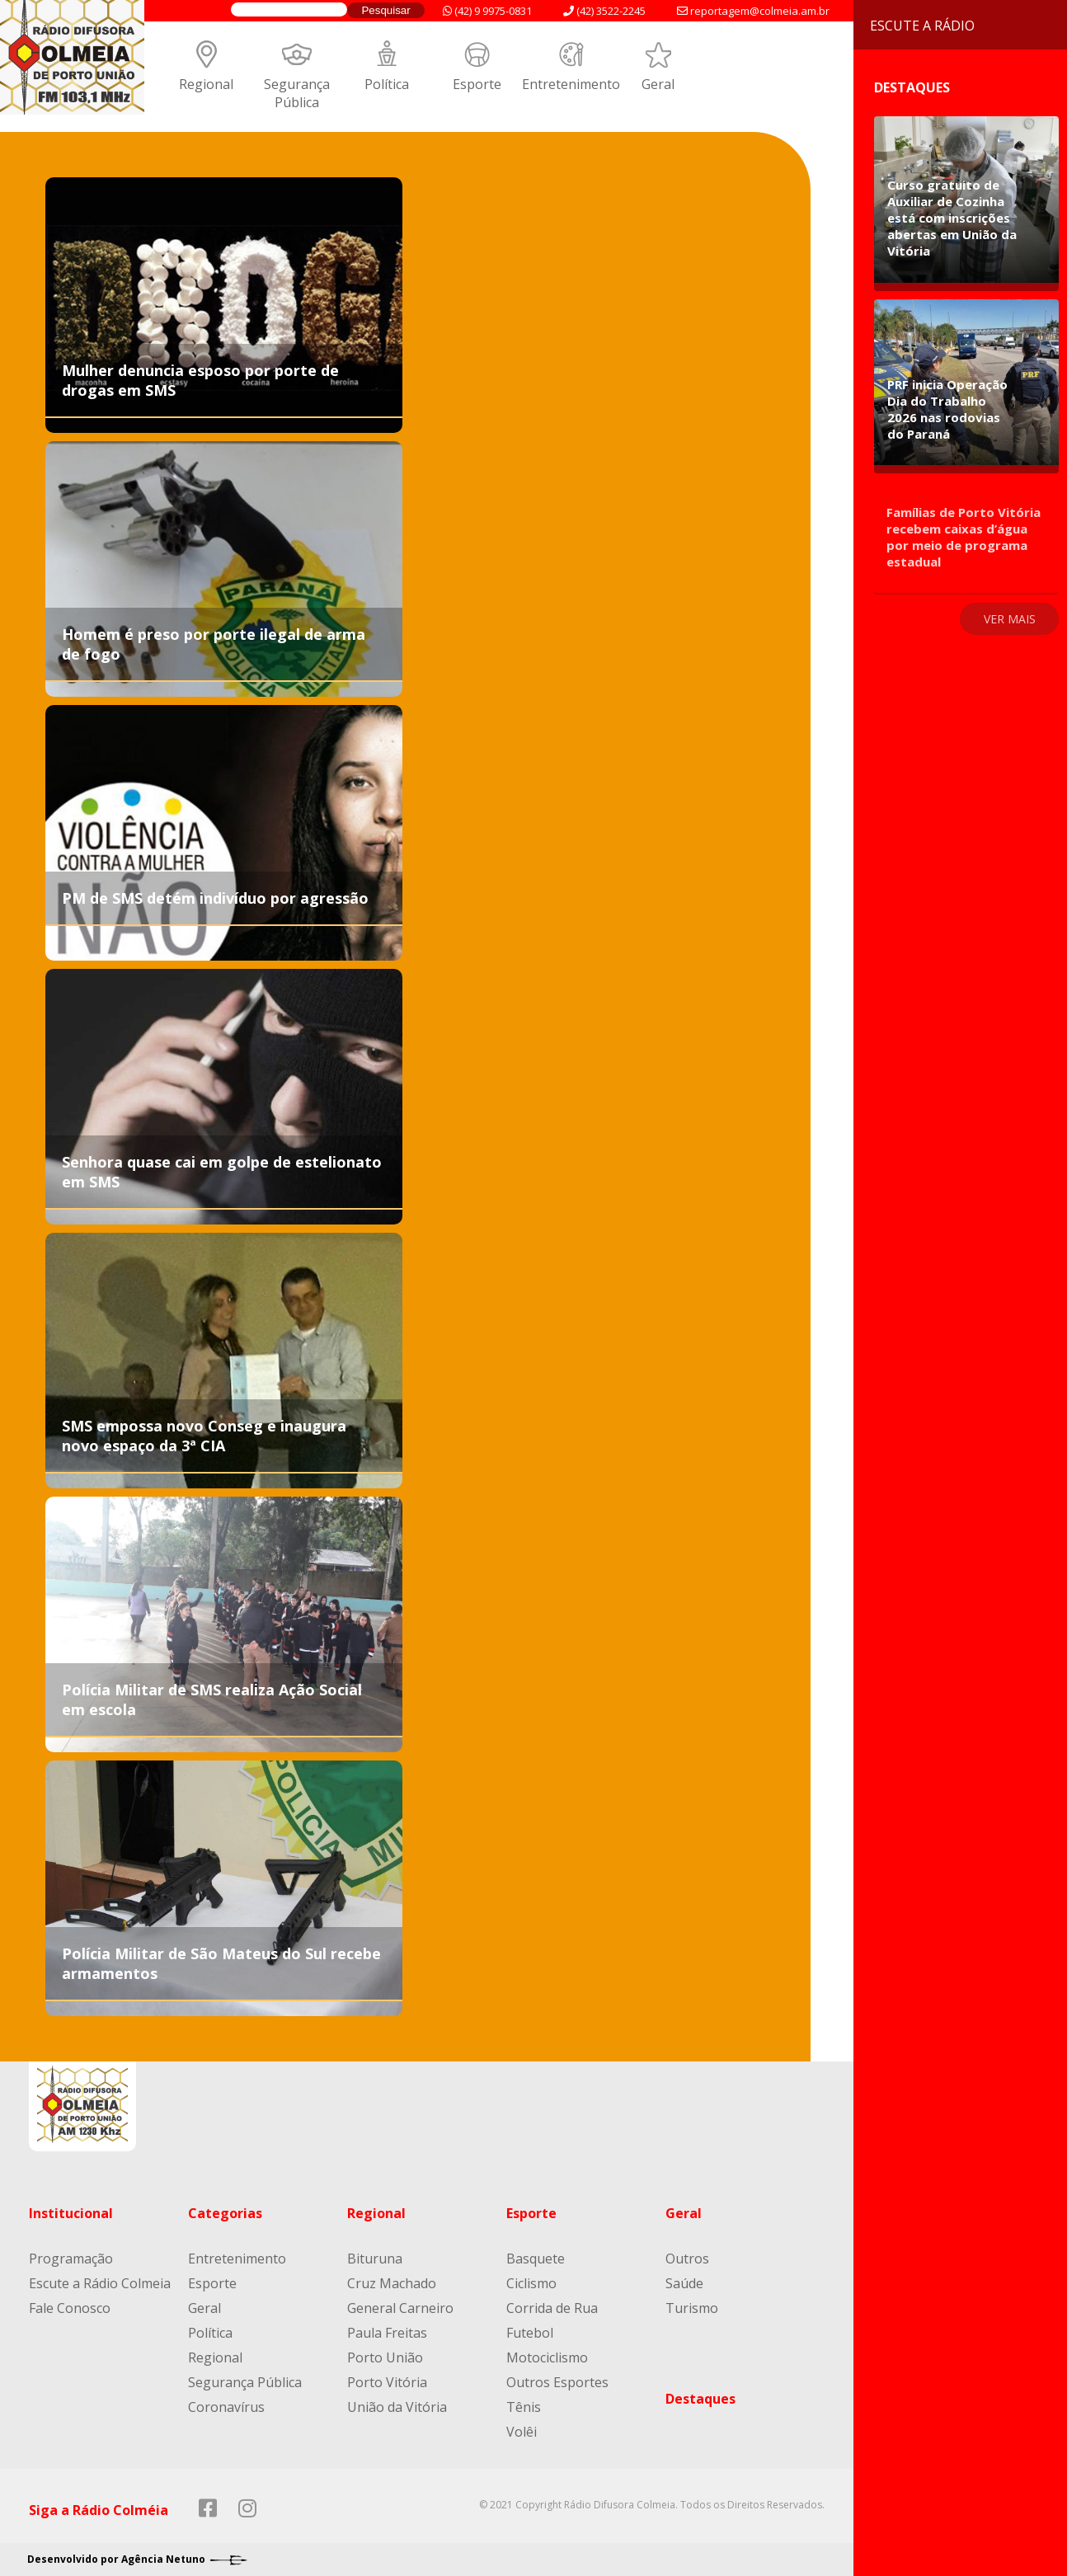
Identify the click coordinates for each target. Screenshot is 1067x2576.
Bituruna (374, 2258)
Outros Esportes (557, 2382)
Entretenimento (571, 84)
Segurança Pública (297, 93)
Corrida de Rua (552, 2308)
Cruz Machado (391, 2283)
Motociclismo (547, 2357)
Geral (658, 84)
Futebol (529, 2333)
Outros (687, 2258)
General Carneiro (400, 2308)
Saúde (684, 2283)
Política (386, 84)
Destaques (700, 2399)
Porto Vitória (387, 2382)
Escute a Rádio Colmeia (100, 2283)
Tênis (523, 2407)
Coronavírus (226, 2407)
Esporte (477, 84)
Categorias (225, 2213)
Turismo (691, 2308)
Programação (71, 2258)
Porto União (385, 2357)
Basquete (535, 2258)
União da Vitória (397, 2407)
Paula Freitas (387, 2333)
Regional (206, 84)
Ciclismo (531, 2283)
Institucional (71, 2213)
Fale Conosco (69, 2308)
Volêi (521, 2432)
